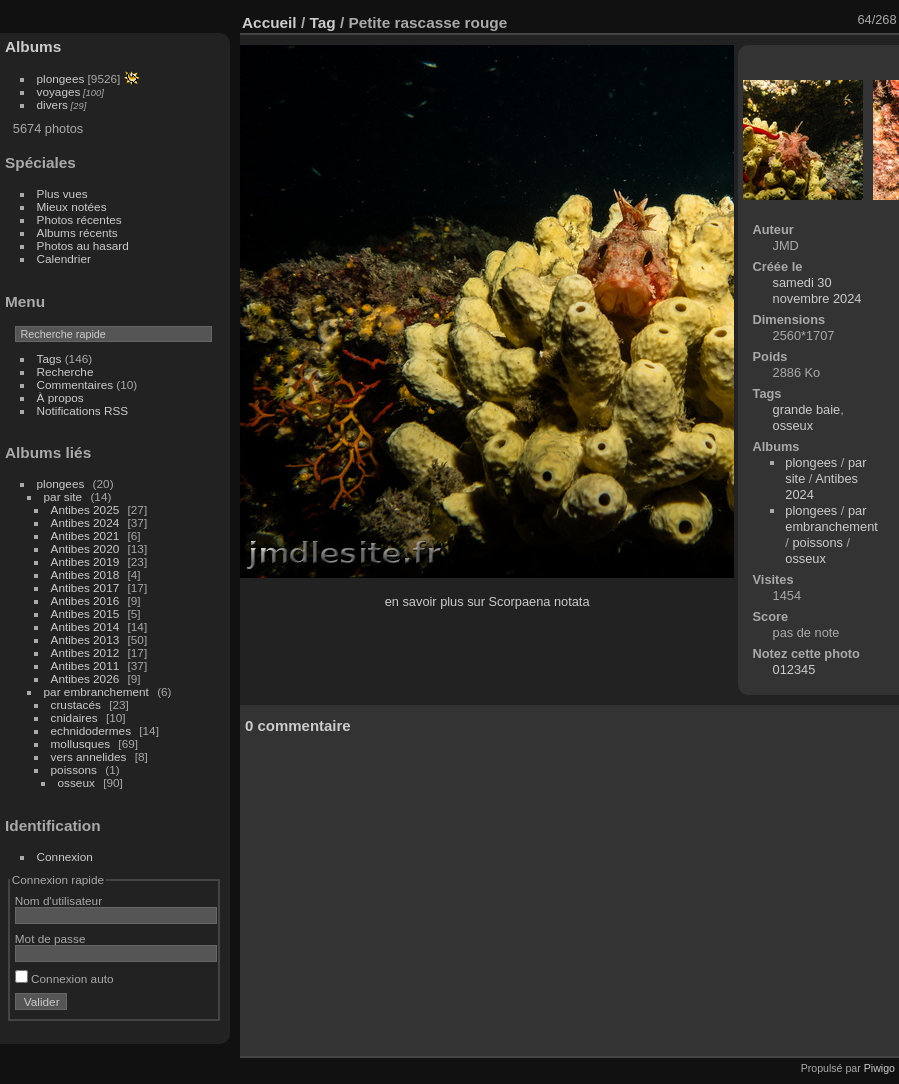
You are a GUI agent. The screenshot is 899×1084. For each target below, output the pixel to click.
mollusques (81, 743)
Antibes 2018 (85, 574)
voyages (59, 91)
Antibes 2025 (85, 509)
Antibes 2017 (85, 587)
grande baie (807, 409)
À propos (60, 397)
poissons (74, 769)
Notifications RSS (83, 410)
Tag (322, 22)
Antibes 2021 (85, 535)
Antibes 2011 (85, 665)
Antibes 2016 (85, 600)
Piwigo (879, 1068)
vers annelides (89, 756)
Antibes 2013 (85, 639)
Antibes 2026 (85, 678)
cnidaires (74, 717)
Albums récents (77, 232)
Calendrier (64, 258)
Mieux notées (72, 206)
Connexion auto (64, 978)
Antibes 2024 (85, 522)
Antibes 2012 (85, 652)
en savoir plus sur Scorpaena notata (487, 601)
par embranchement (96, 691)
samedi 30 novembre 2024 (817, 290)
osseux (76, 782)
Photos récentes (79, 219)
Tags (49, 358)
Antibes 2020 (85, 548)
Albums (33, 46)
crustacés (76, 704)
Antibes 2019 (85, 561)
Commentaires (75, 384)
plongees (61, 78)
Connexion (65, 856)
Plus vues (62, 193)
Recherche (65, 371)
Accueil (269, 22)
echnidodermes (91, 730)
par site (63, 496)
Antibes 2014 (85, 626)
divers (52, 104)
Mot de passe (50, 938)
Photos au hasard (83, 245)
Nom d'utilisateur (58, 900)
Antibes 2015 (85, 613)
